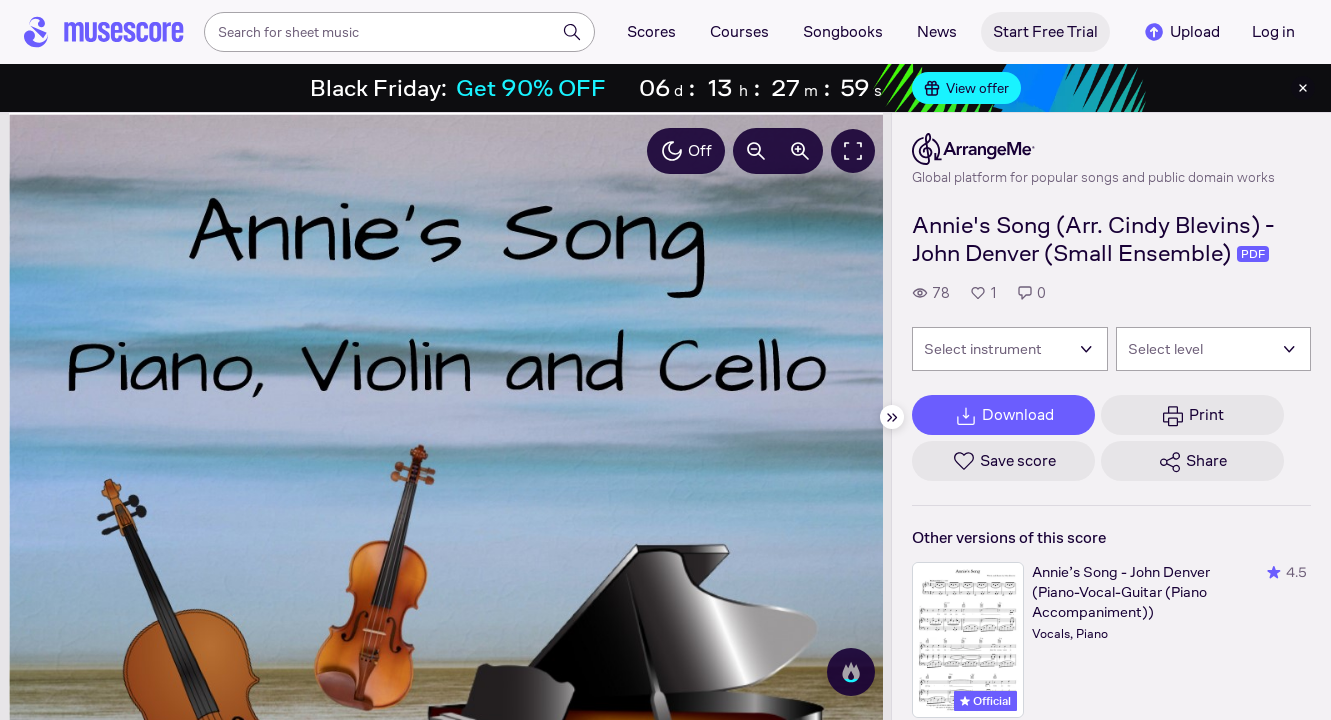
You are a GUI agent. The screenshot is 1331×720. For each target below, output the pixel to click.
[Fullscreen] (853, 151)
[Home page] (104, 32)
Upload (1181, 32)
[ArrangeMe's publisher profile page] (1093, 149)
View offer (966, 88)
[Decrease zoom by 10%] (756, 151)
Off (686, 151)
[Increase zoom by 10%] (800, 151)
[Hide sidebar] (892, 417)
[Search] (572, 32)
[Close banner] (1303, 88)
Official (985, 701)
